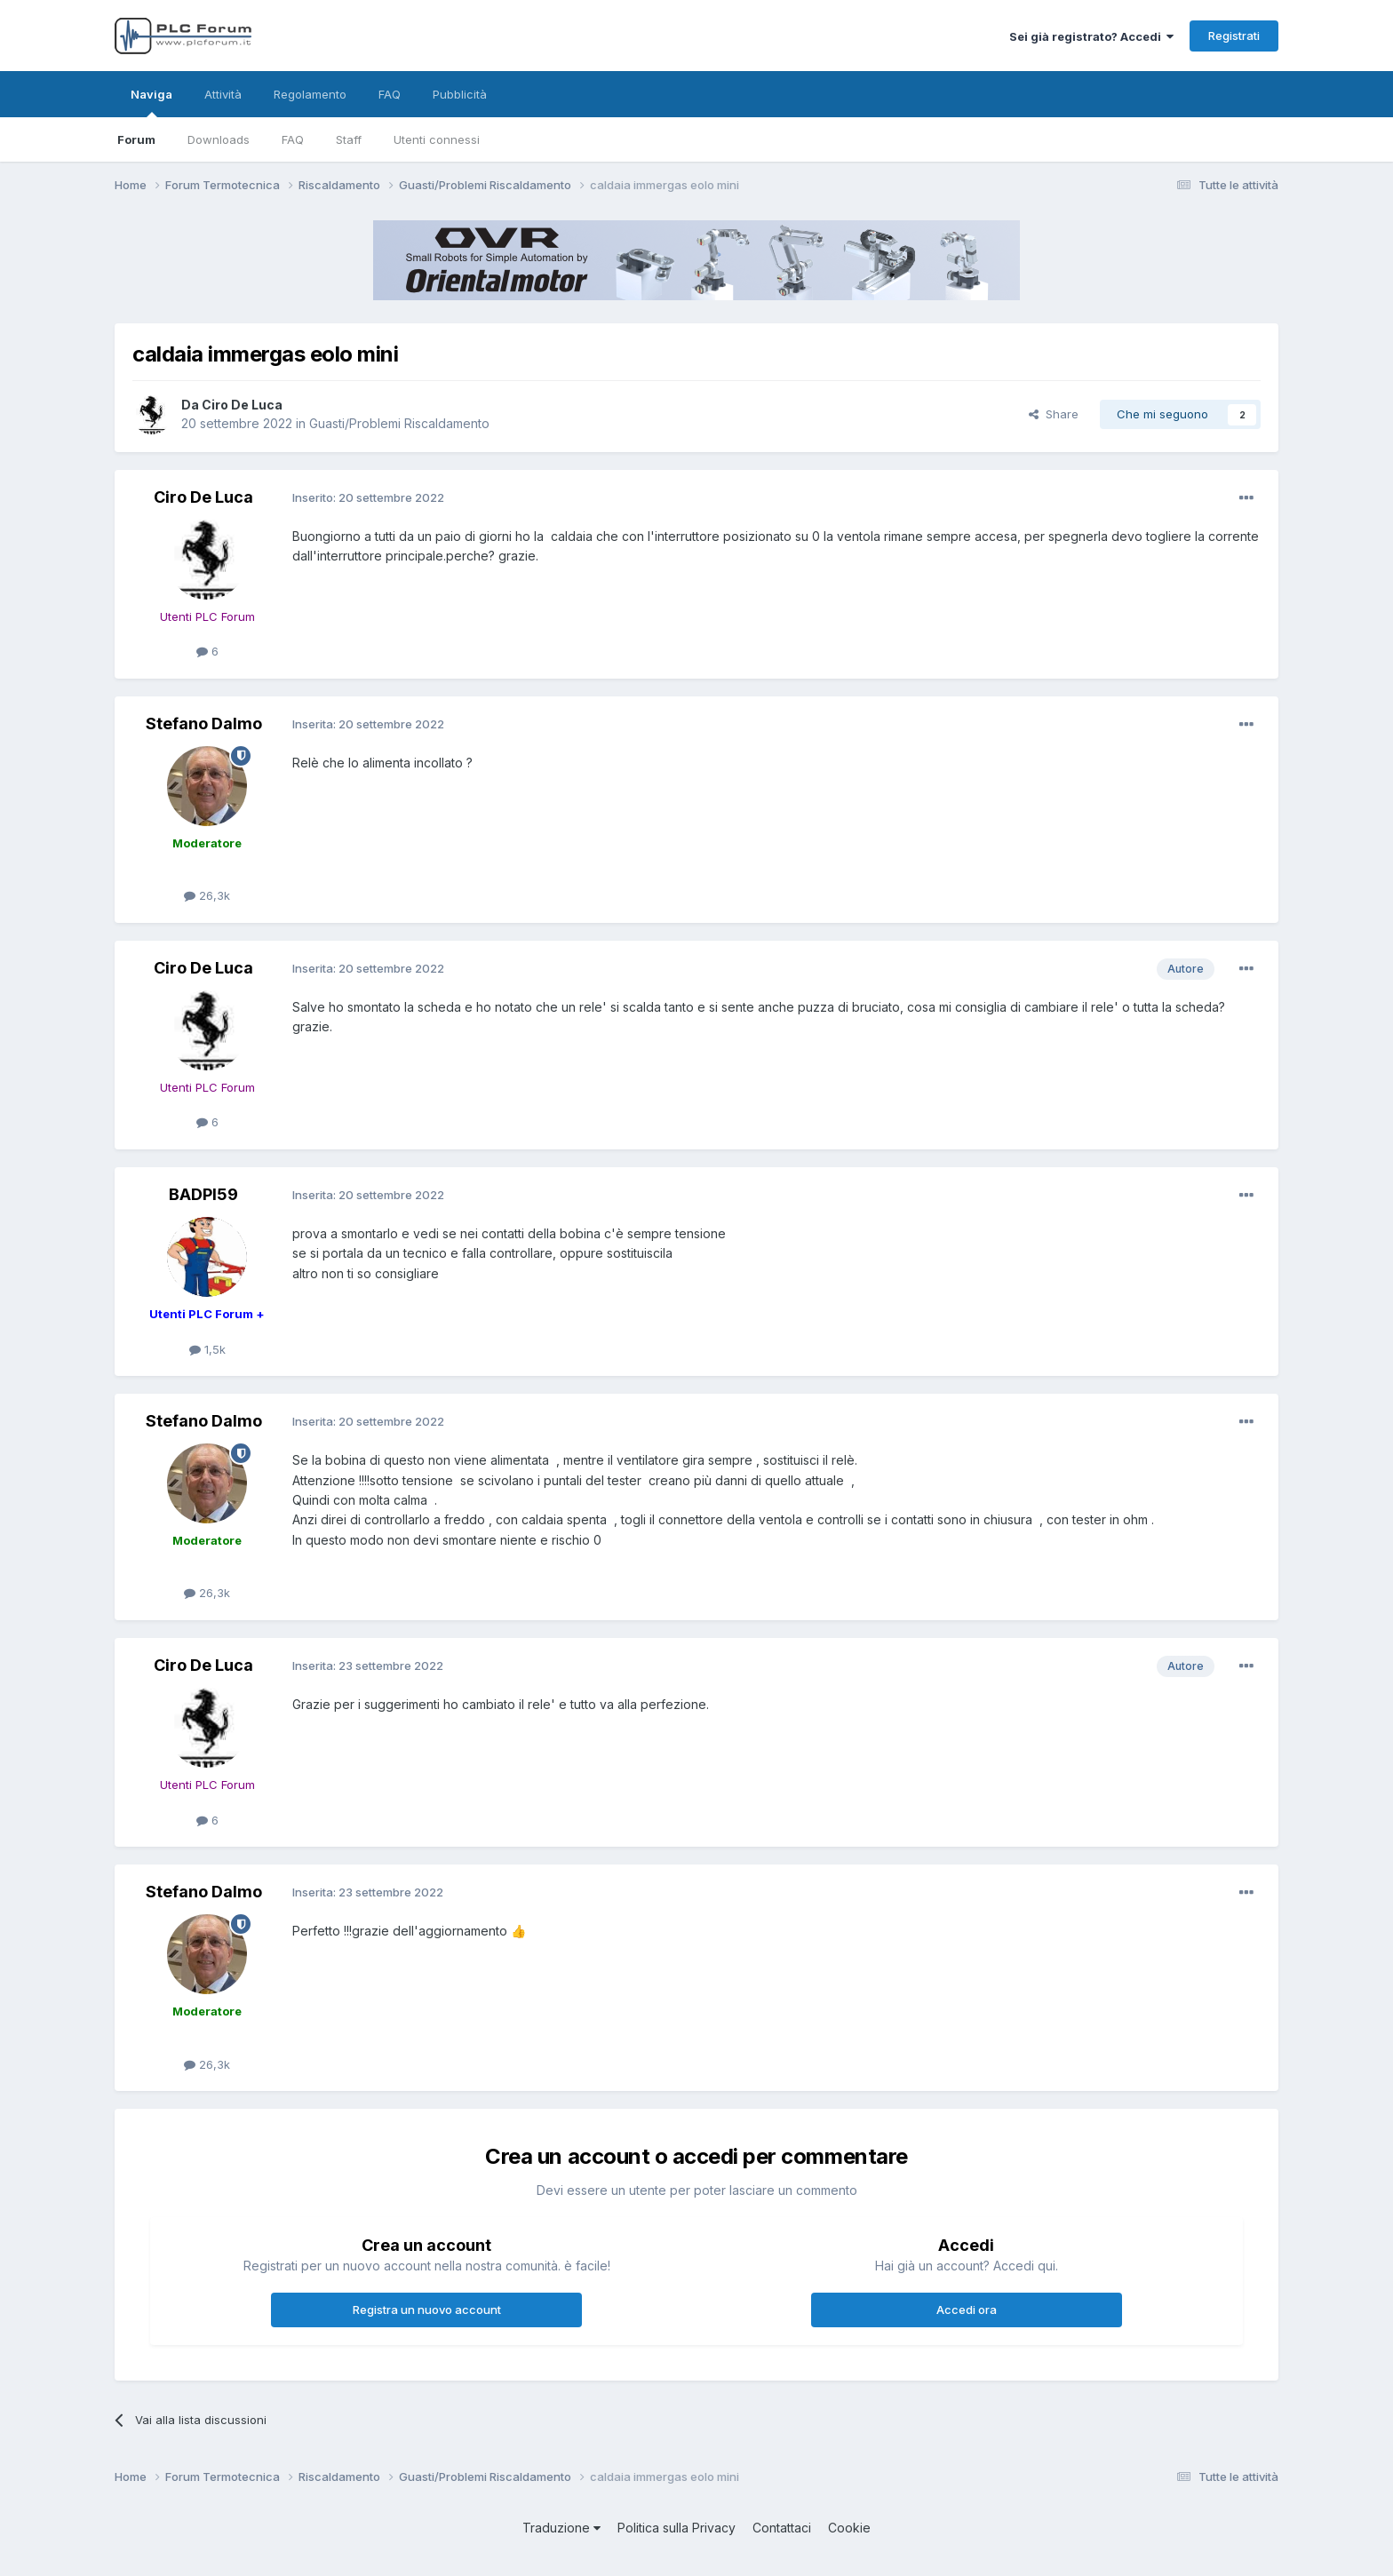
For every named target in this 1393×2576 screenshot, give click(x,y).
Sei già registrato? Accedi (1091, 36)
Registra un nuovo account (427, 2309)
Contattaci (781, 2527)
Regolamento (310, 94)
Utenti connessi (437, 139)
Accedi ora (966, 2309)
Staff (349, 139)
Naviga (151, 102)
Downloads (218, 139)
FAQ (293, 139)
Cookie (849, 2527)
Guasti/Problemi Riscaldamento (399, 423)
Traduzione (561, 2527)
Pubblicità (460, 94)
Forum (136, 139)
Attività (223, 94)
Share (1054, 414)
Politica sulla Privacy (676, 2527)
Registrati (1234, 35)
